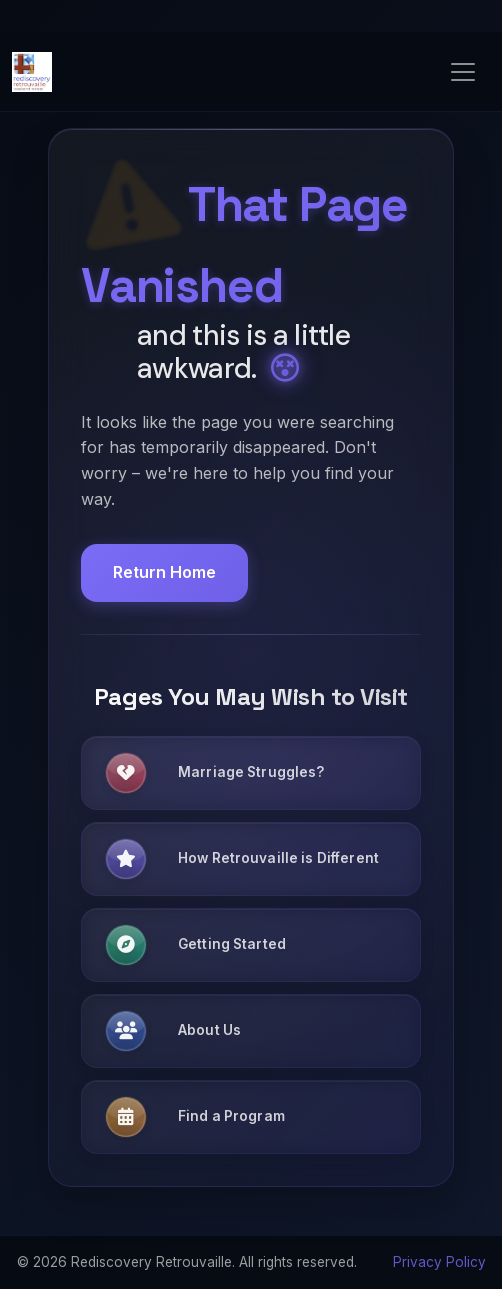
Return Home (164, 572)
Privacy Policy (439, 1262)
